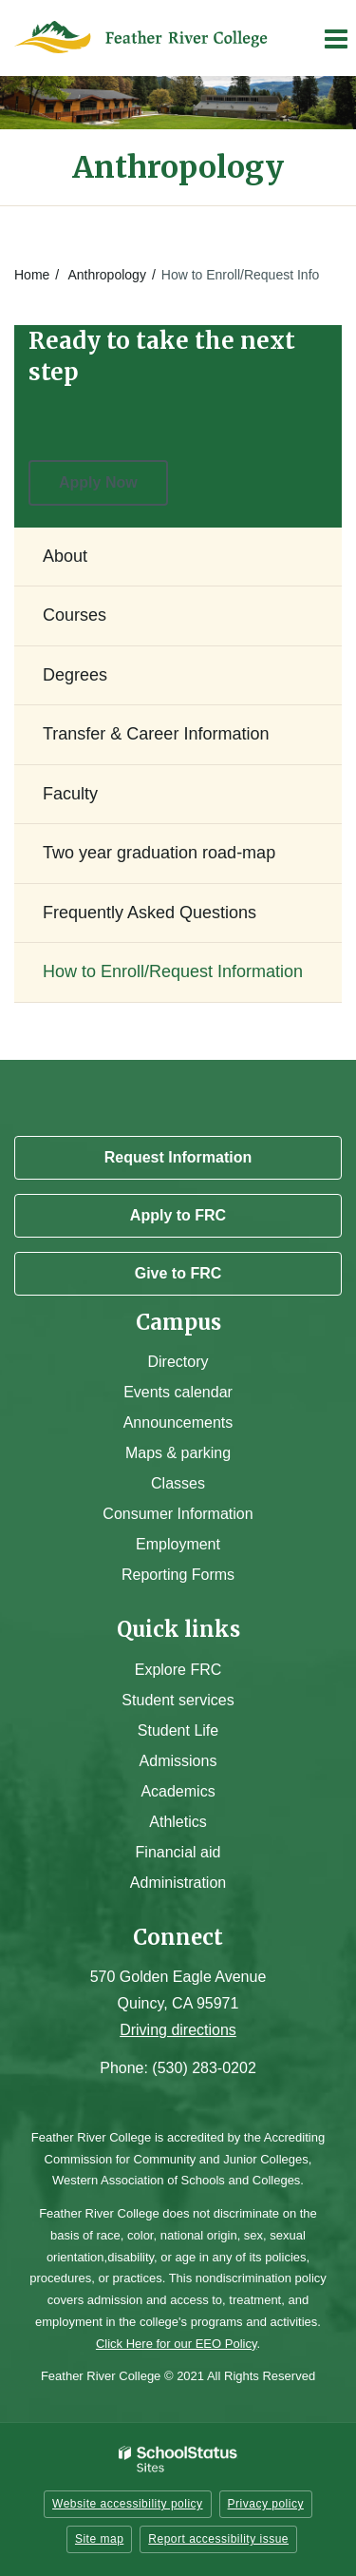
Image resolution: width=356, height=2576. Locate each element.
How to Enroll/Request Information (173, 971)
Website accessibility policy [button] (127, 2503)
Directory (177, 1362)
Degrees (75, 674)
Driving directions (178, 2030)
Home (31, 274)
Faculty (70, 793)
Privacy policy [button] (266, 2503)
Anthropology (106, 274)
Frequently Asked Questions (149, 912)
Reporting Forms (178, 1575)
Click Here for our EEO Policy (176, 2343)
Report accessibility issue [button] (218, 2539)
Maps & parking (178, 1453)
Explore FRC (178, 1670)
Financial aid (178, 1852)
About (65, 556)
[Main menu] (335, 38)
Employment (178, 1544)
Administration (178, 1882)
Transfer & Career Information (156, 733)
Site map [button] (99, 2539)
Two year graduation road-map (159, 852)
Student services (178, 1700)
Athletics (177, 1822)
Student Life (178, 1730)
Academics (178, 1791)
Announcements (178, 1422)
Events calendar (178, 1392)
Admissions (178, 1761)
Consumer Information (178, 1514)
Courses (74, 615)
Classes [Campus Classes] (178, 1483)
